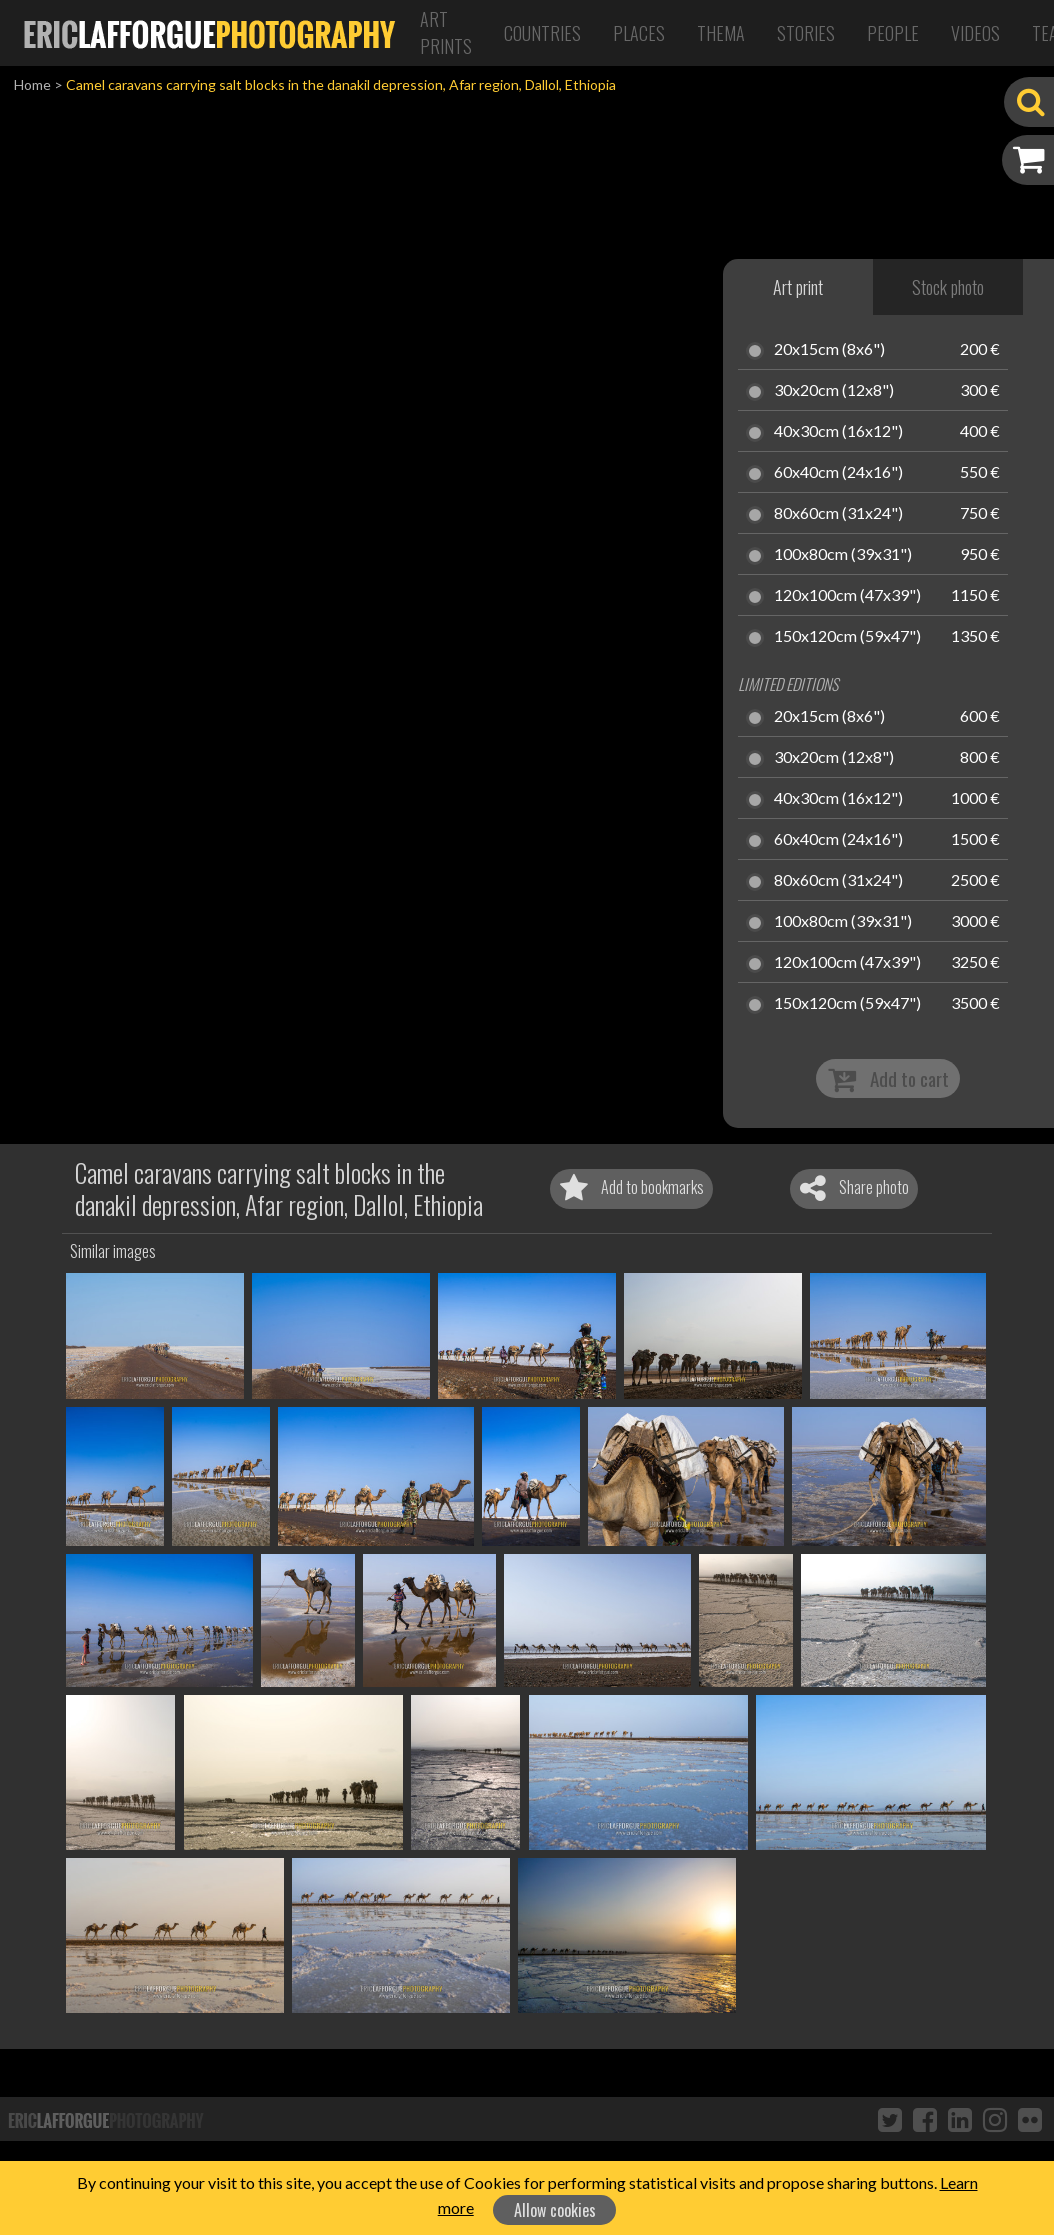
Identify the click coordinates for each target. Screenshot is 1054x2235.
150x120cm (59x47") (847, 637)
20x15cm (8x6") (829, 350)
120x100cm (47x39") (847, 596)
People (893, 33)
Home (32, 84)
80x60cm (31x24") (838, 514)
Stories (806, 33)
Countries (542, 33)
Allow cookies (555, 2210)
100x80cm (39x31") (843, 555)
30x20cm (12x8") (834, 391)
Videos (975, 33)
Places (639, 33)
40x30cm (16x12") (838, 432)
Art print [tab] (798, 287)
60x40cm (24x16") (838, 473)
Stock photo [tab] (948, 287)
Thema (721, 33)
